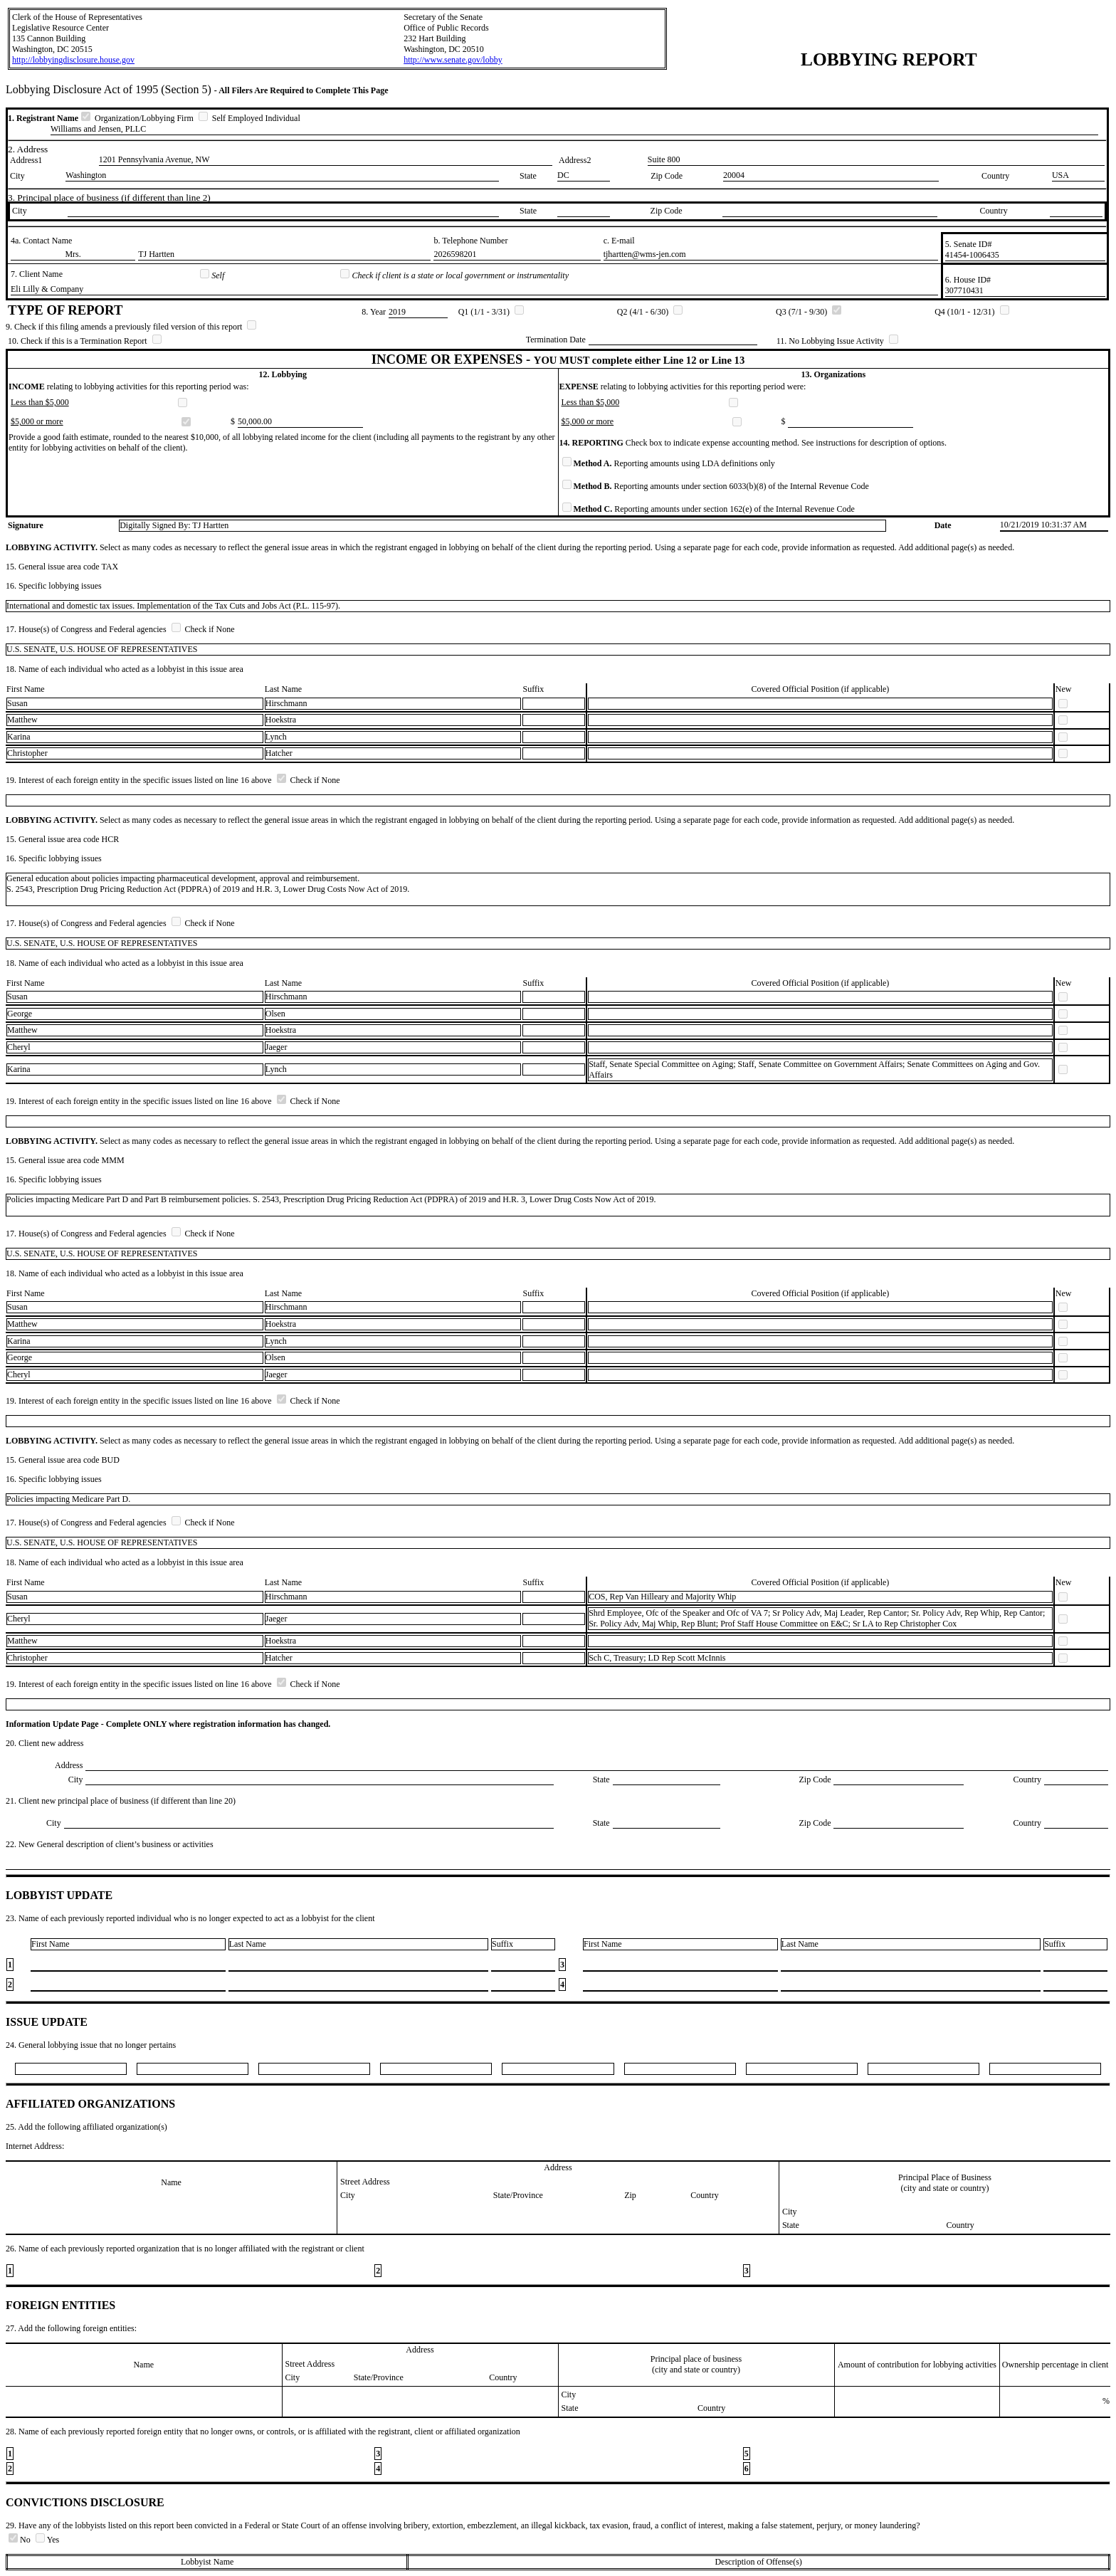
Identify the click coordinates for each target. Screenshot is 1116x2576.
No (21, 2540)
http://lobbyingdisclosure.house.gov (73, 60)
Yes (47, 2540)
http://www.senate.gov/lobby (453, 60)
